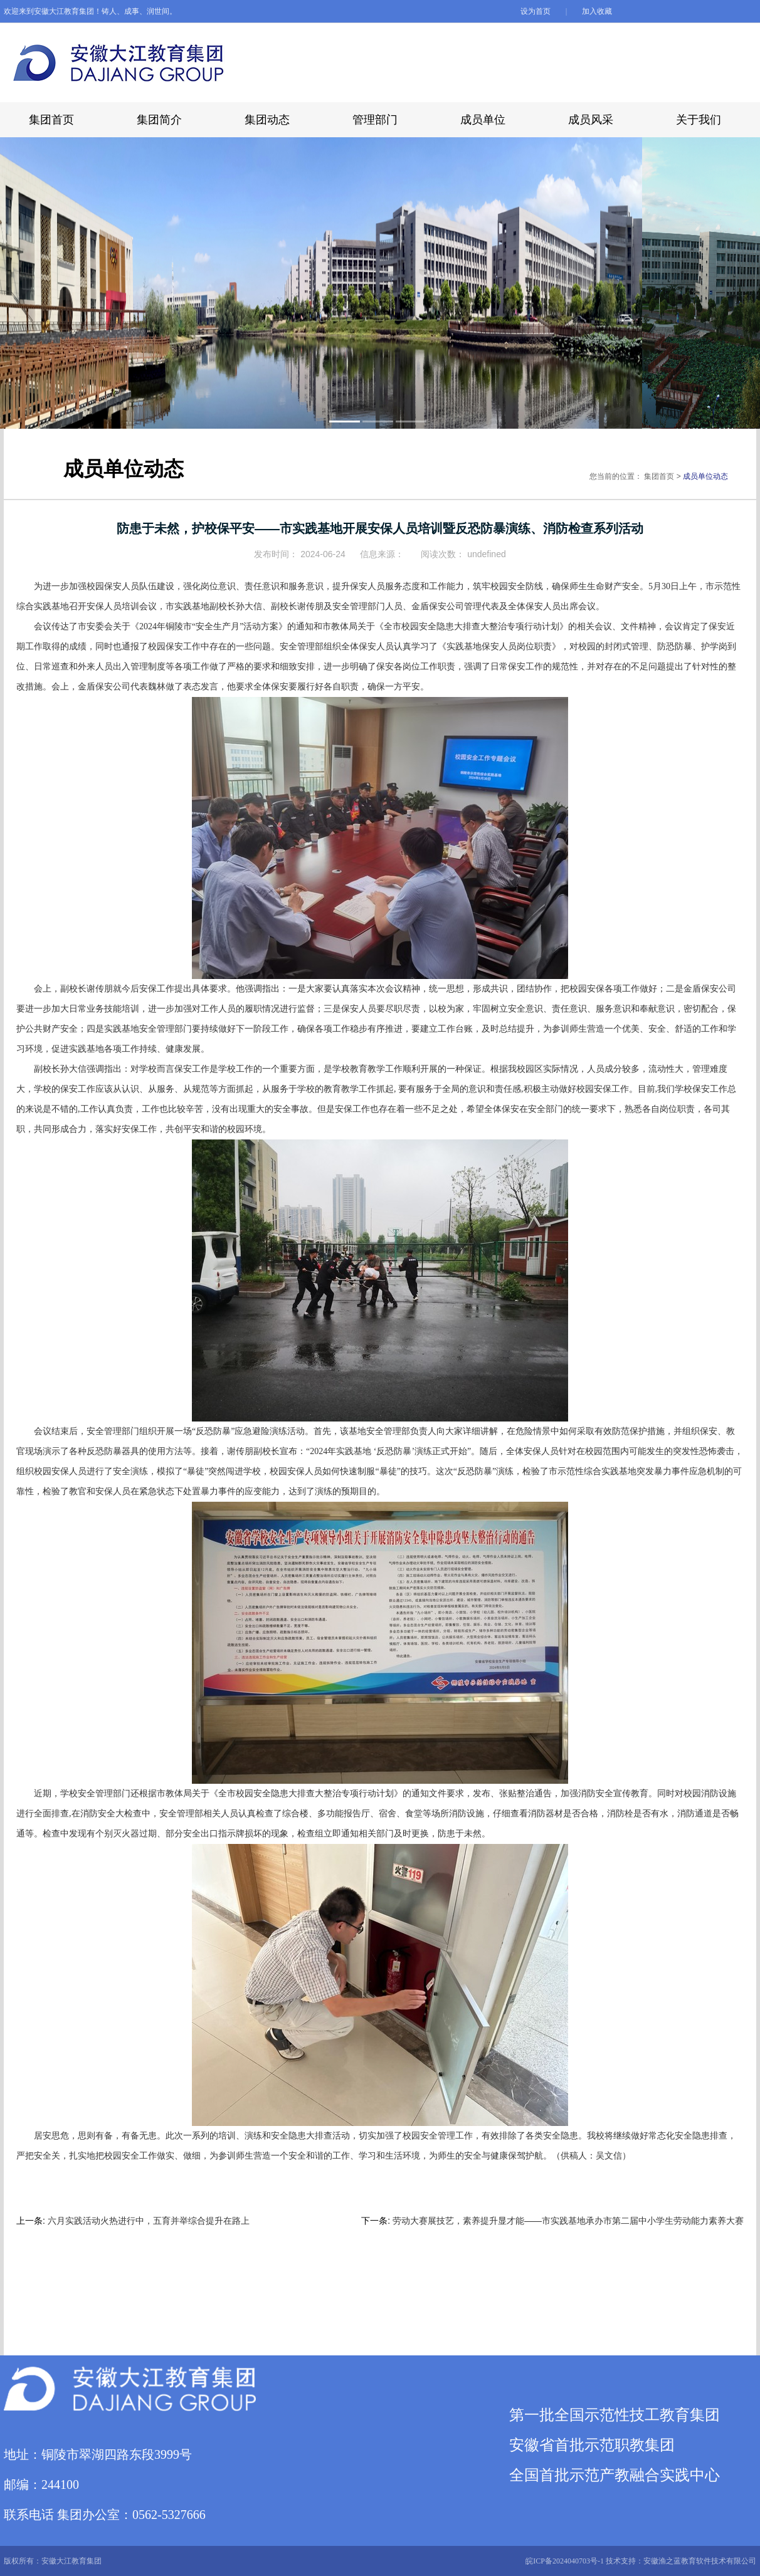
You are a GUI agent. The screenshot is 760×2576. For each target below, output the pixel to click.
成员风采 (590, 119)
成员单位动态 (705, 476)
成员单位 (482, 119)
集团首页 (51, 119)
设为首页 (536, 11)
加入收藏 (597, 11)
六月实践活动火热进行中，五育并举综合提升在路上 (149, 2221)
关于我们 (698, 119)
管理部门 (375, 119)
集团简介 (159, 119)
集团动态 (267, 119)
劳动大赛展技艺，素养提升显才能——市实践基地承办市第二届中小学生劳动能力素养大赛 (568, 2221)
